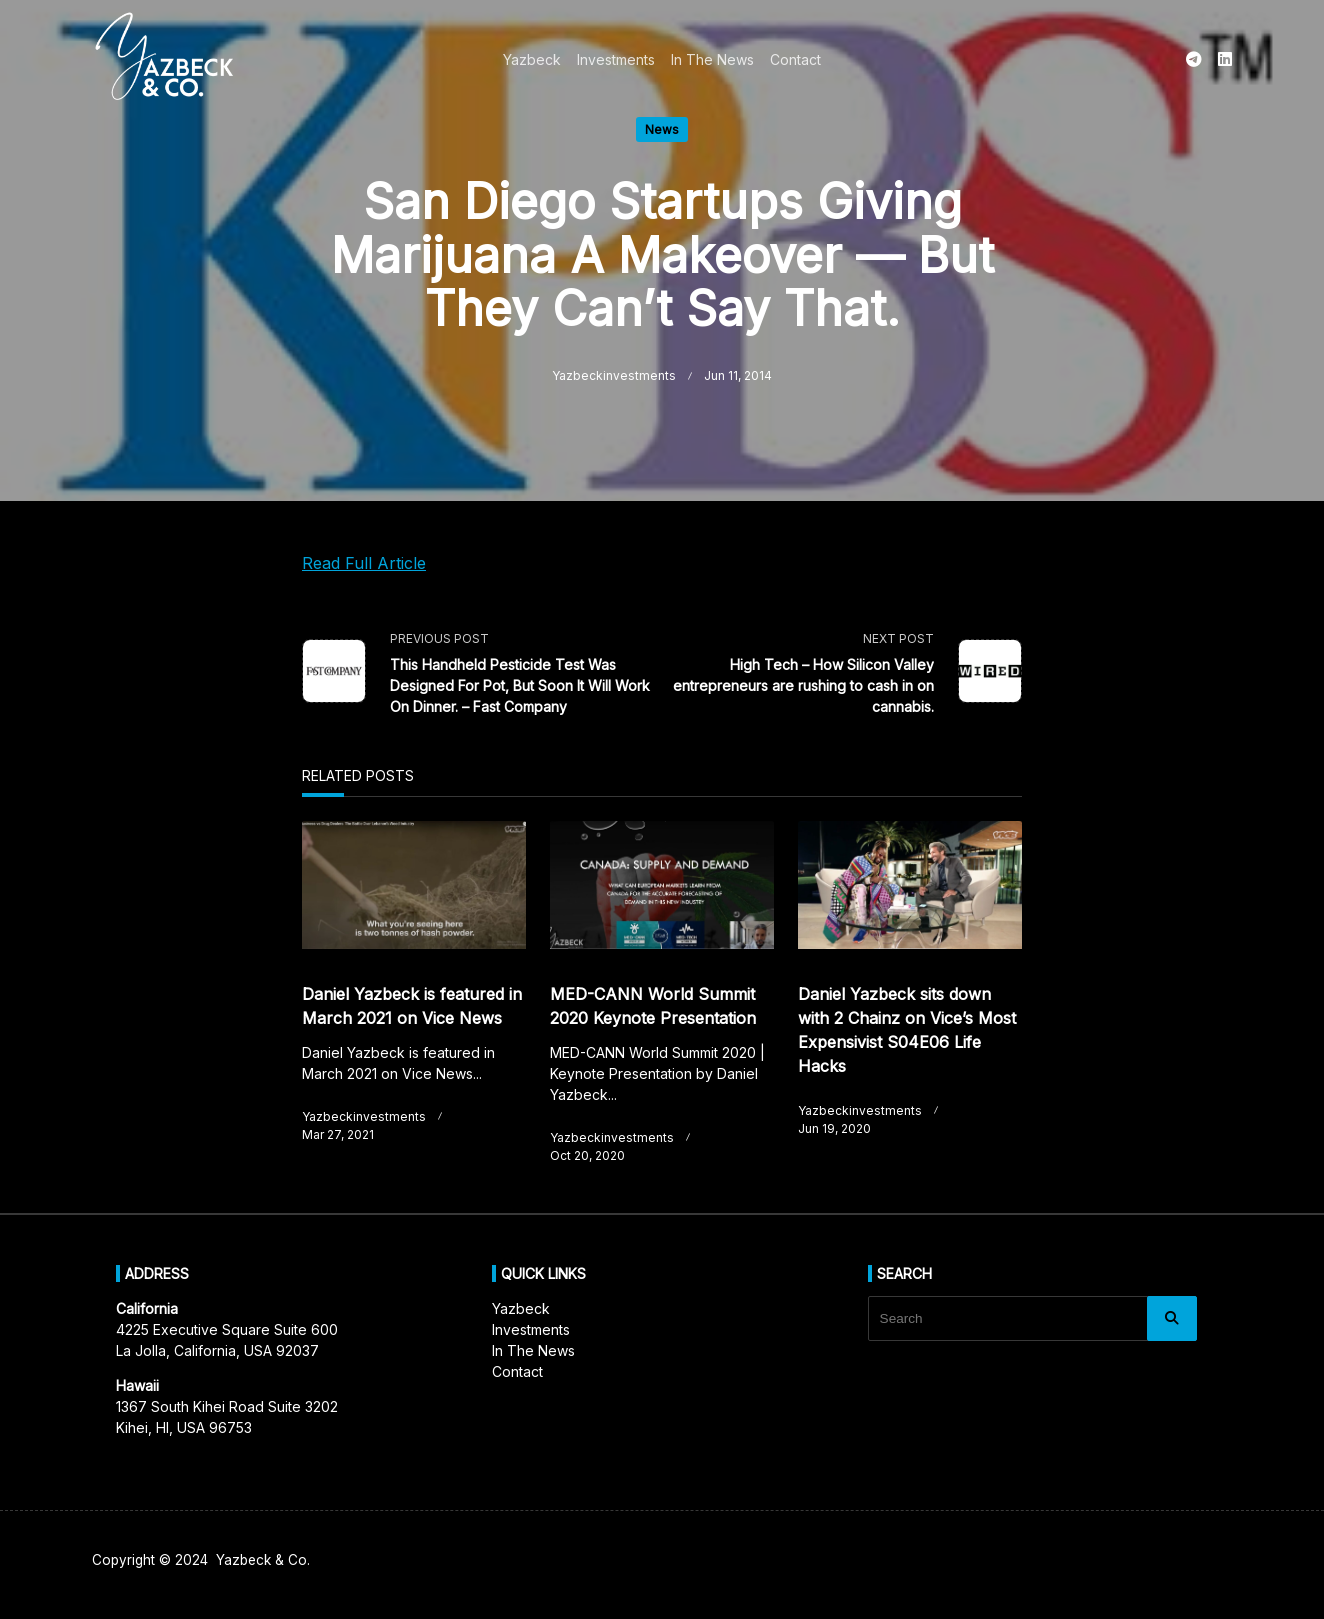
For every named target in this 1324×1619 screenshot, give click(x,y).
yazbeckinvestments (614, 375)
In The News (712, 59)
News (662, 129)
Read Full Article (364, 563)
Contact (795, 59)
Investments (616, 59)
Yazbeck (532, 59)
